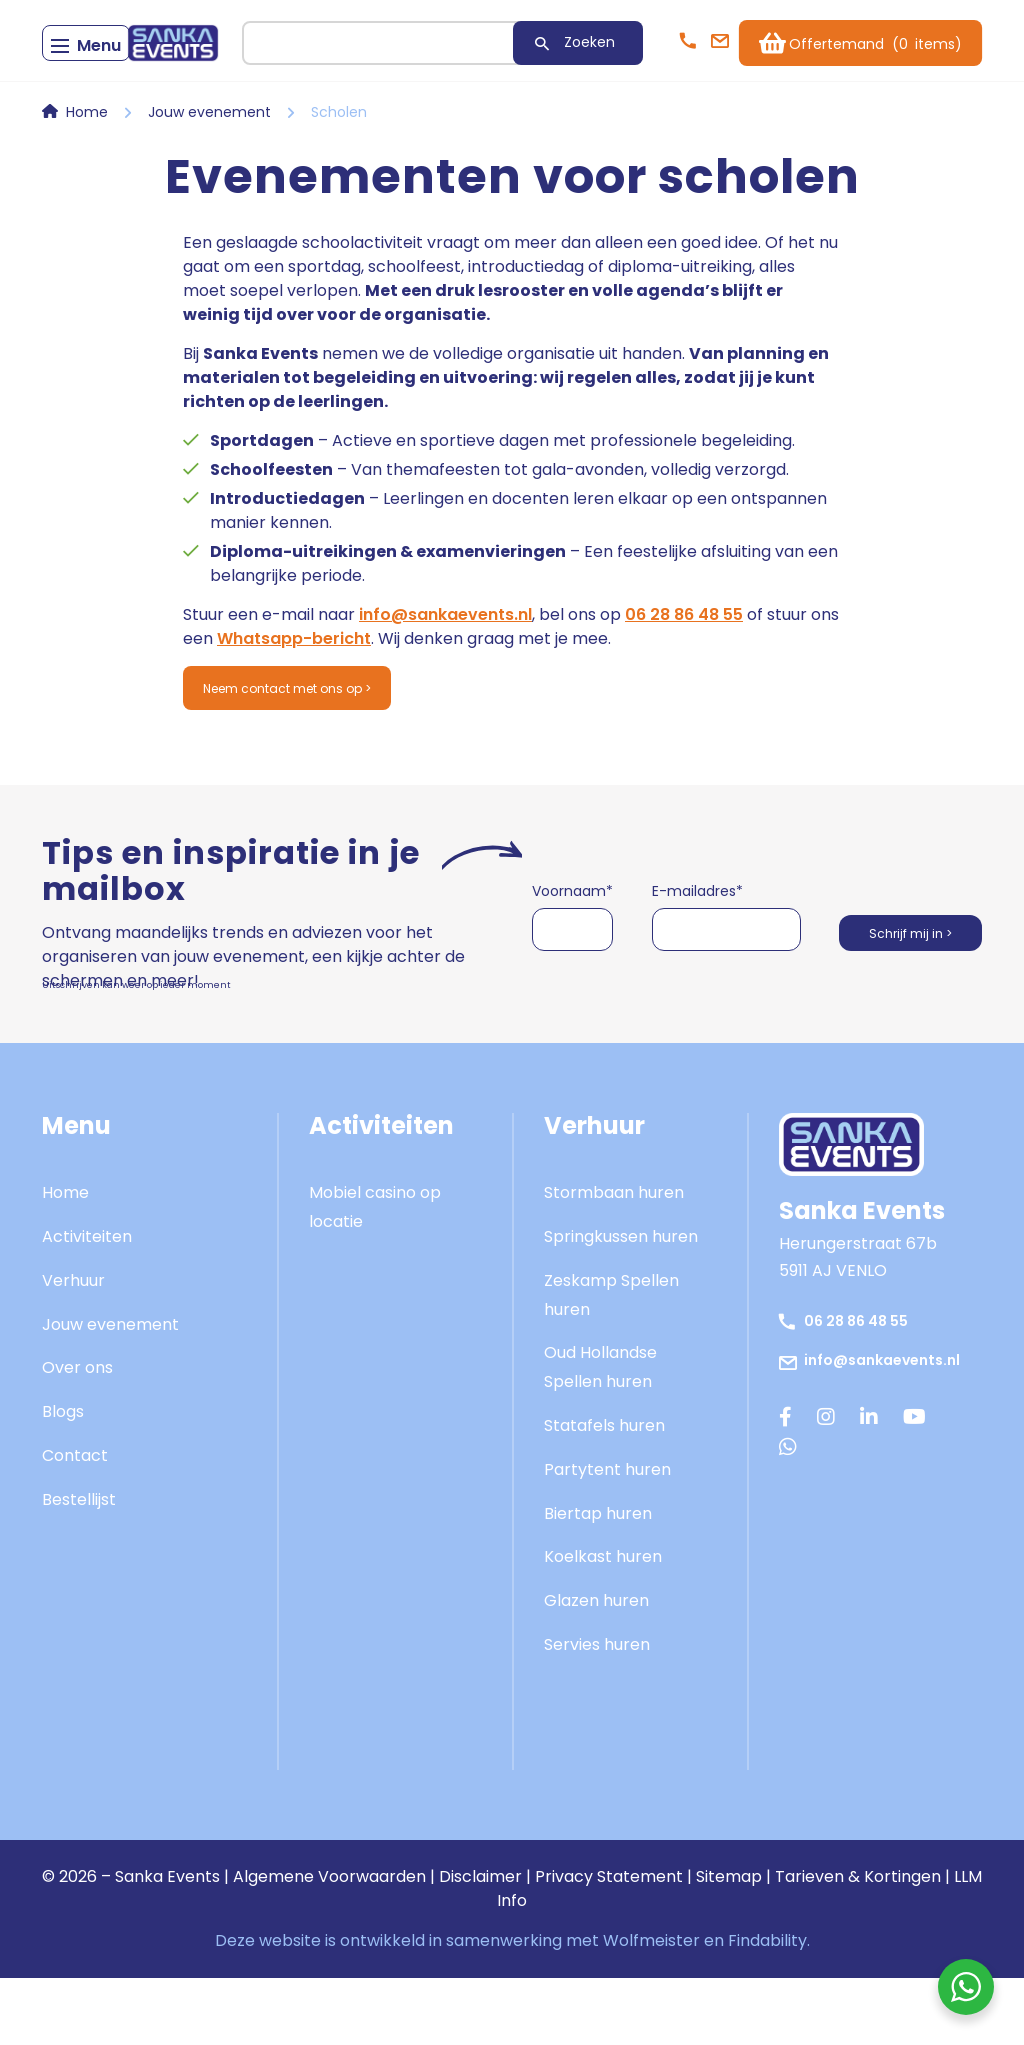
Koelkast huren (603, 1623)
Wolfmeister (651, 2007)
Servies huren (597, 1711)
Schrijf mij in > (894, 997)
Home (87, 172)
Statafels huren (604, 1492)
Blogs (63, 1478)
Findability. (769, 2007)
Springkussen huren (621, 1303)
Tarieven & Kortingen (858, 1943)
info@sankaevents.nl (445, 674)
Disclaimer (480, 1943)
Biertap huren (598, 1579)
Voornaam (572, 958)
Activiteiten (87, 1303)
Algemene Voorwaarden (329, 1943)
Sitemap (729, 1943)
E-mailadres (680, 958)
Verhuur (73, 1347)
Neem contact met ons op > (322, 751)
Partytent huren (607, 1536)
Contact (75, 1522)
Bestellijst (79, 1566)
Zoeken (505, 102)
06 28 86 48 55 (684, 674)
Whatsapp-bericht (294, 698)
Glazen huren (596, 1667)
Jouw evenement (209, 172)
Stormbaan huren (614, 1259)
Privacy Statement (609, 1943)
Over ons (77, 1434)
